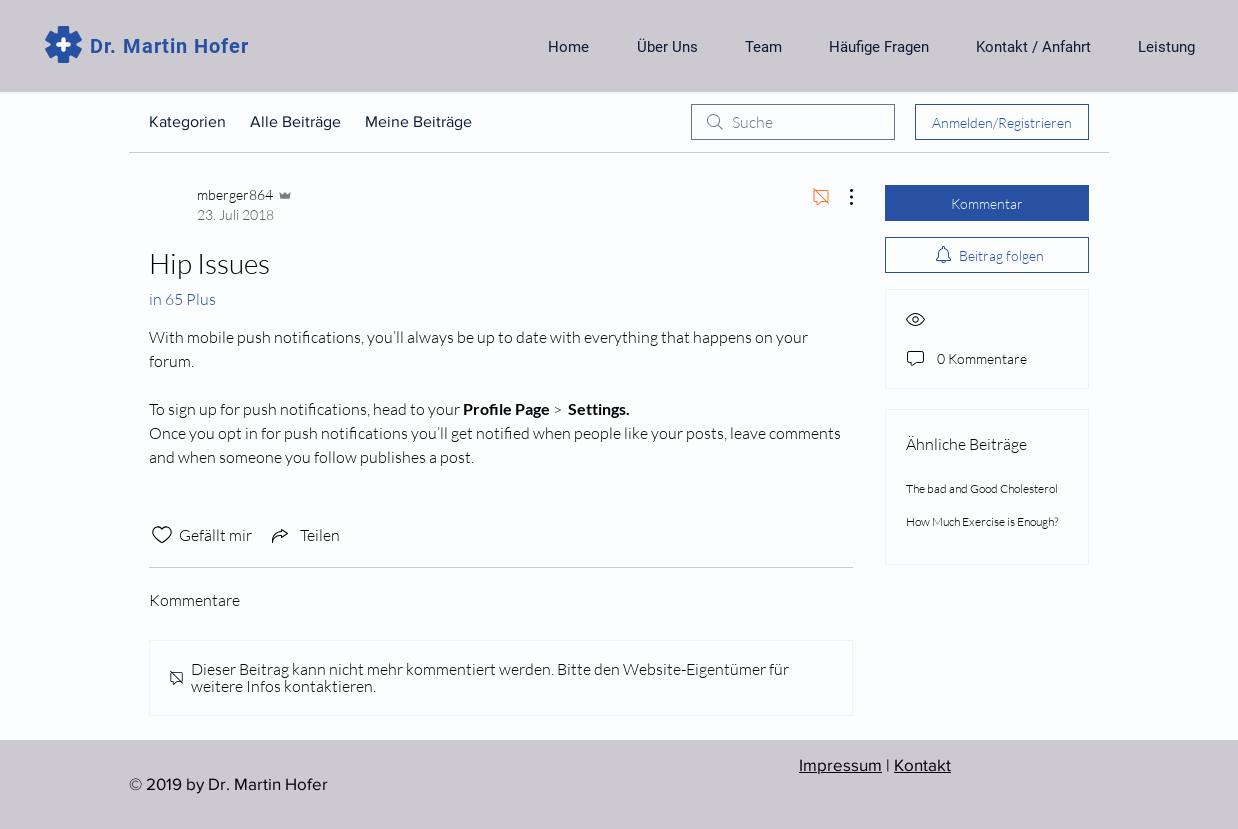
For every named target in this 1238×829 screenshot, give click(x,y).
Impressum (840, 764)
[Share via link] (304, 535)
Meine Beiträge (418, 121)
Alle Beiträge (295, 121)
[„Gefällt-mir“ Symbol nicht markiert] (162, 535)
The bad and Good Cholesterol (982, 488)
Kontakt (922, 764)
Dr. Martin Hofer (169, 46)
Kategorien (187, 121)
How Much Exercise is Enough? (982, 521)
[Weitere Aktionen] (841, 197)
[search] (793, 122)
